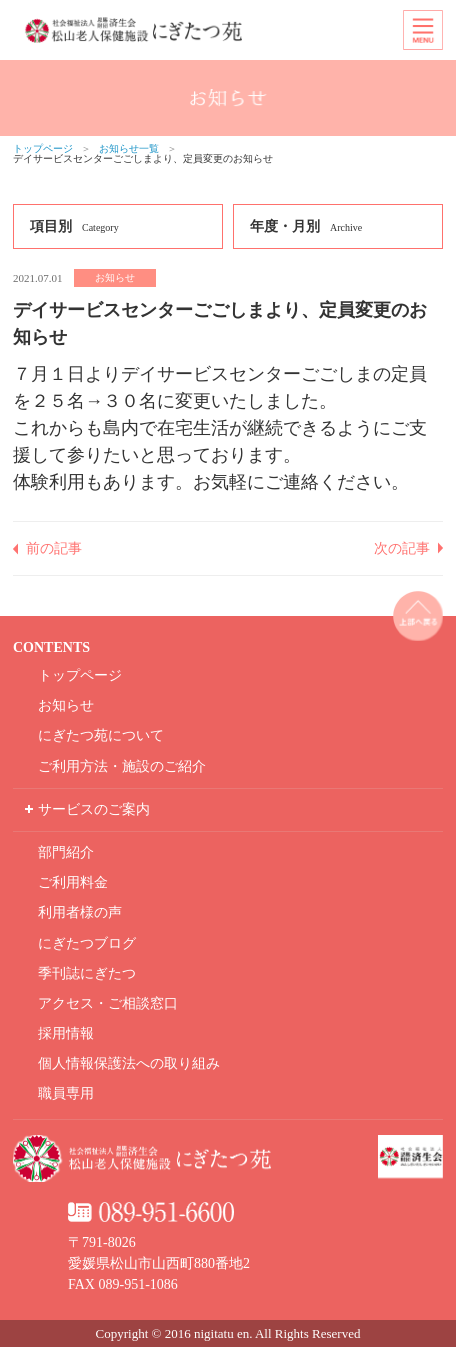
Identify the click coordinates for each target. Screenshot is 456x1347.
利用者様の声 (80, 912)
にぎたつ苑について (101, 735)
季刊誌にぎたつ (87, 973)
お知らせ (66, 705)
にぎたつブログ (87, 943)
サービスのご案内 (94, 809)
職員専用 (66, 1093)
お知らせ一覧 (129, 148)
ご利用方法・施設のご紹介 (122, 766)
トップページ (43, 148)
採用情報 (66, 1033)
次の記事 (402, 548)
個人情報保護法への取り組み (129, 1063)
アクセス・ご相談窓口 (108, 1003)
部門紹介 (66, 852)
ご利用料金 (73, 882)
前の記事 (54, 548)
